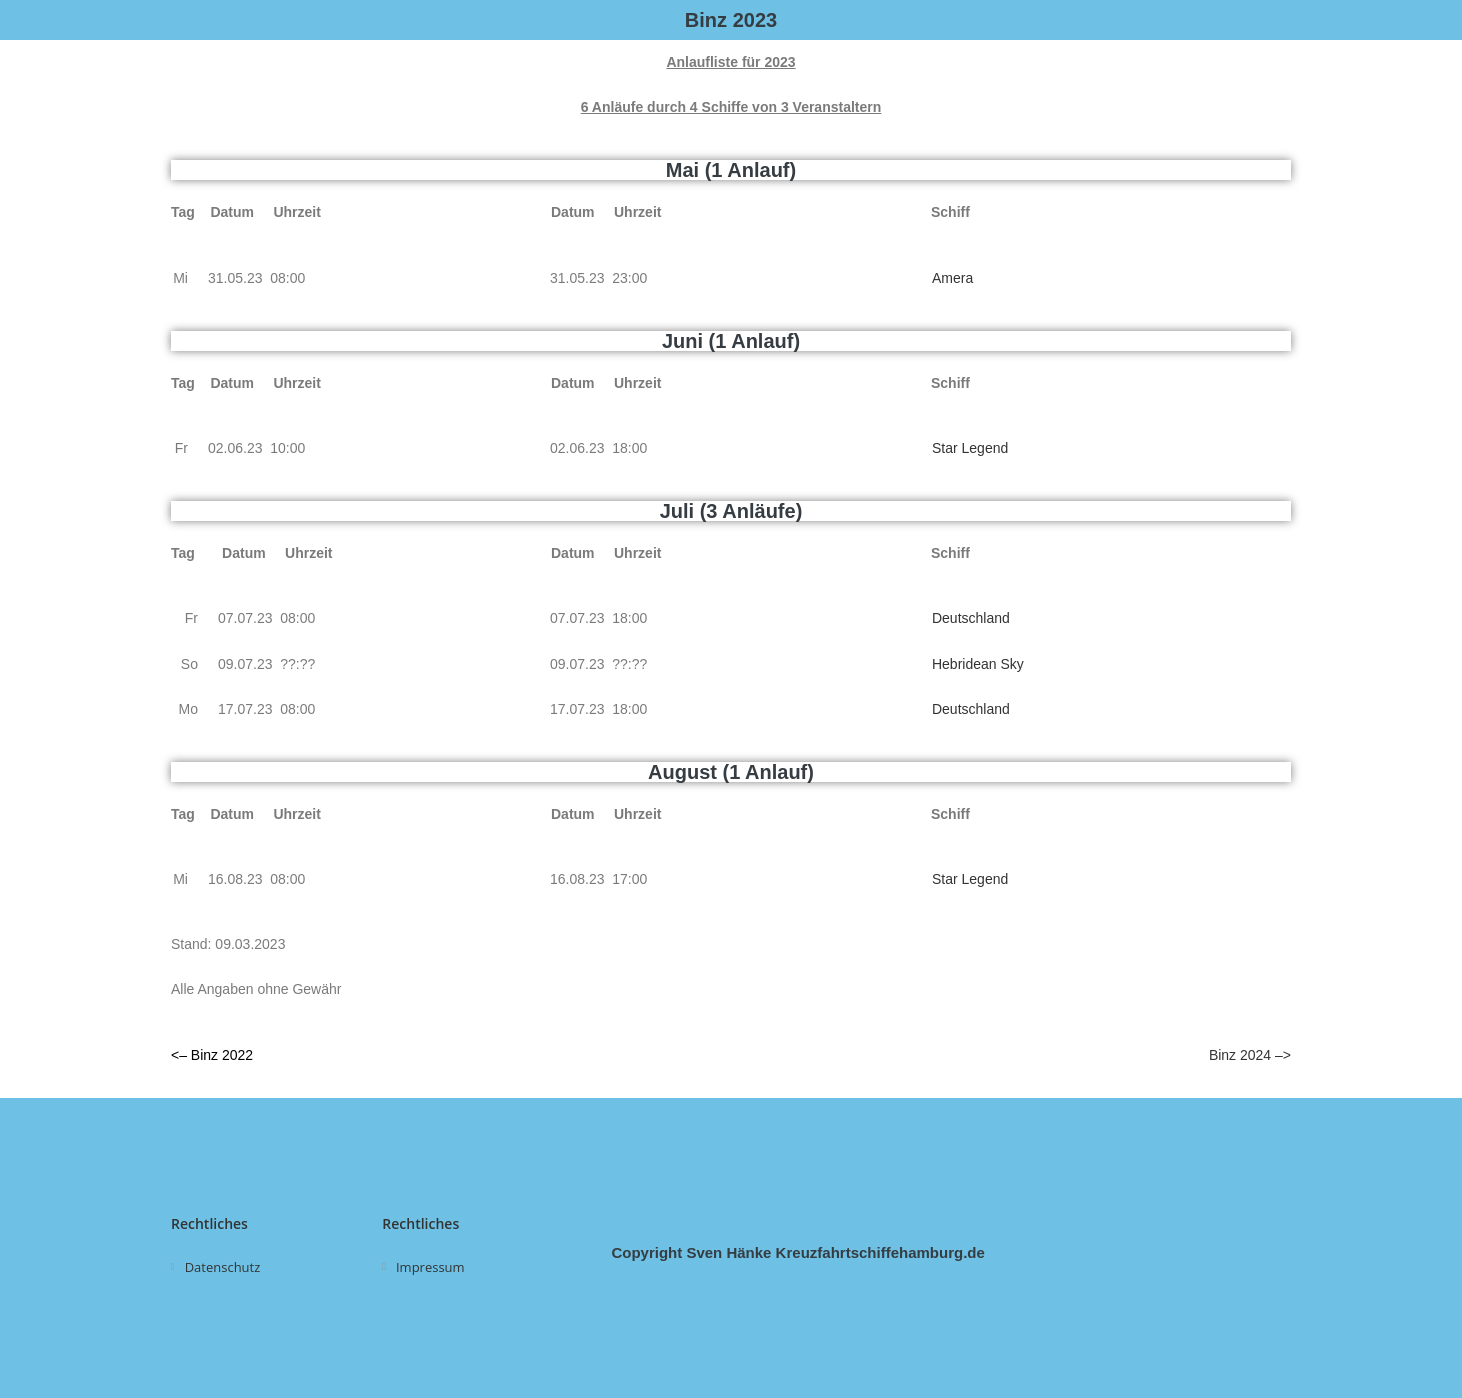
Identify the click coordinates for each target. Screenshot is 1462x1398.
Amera (952, 278)
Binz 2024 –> (1250, 1055)
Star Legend (970, 448)
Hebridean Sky (978, 664)
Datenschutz (223, 1267)
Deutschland (971, 618)
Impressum (430, 1267)
